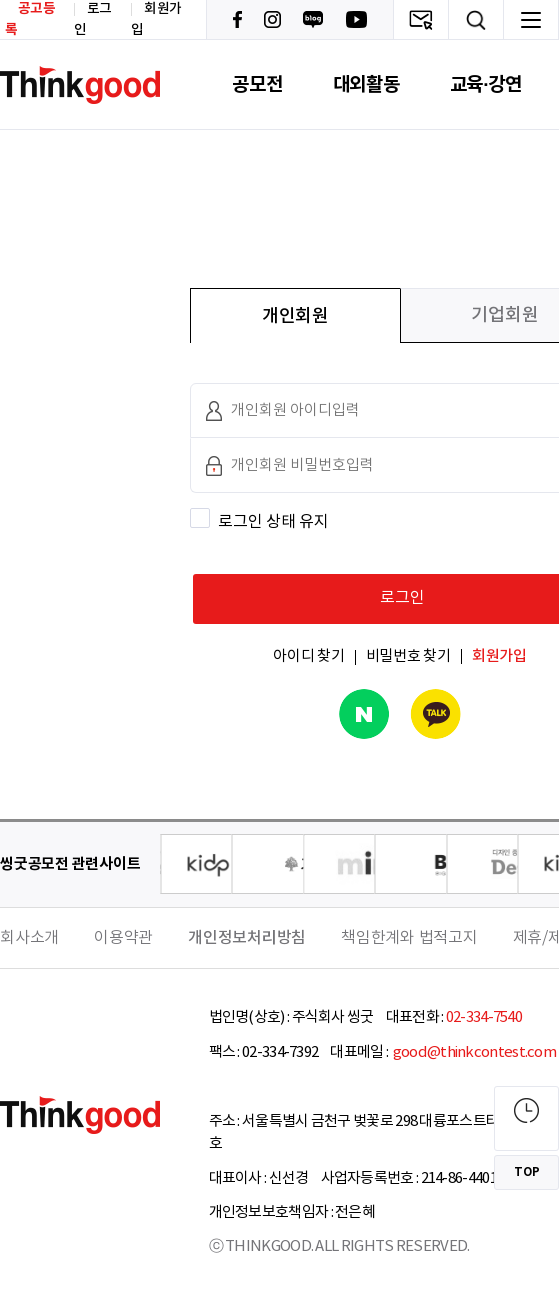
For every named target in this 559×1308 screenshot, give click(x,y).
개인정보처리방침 (247, 938)
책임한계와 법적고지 (409, 938)
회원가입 (499, 656)
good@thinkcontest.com (473, 1052)
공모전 (257, 84)
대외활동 (366, 84)
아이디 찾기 (309, 656)
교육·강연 (486, 84)
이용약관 (123, 938)
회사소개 (29, 938)
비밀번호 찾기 (408, 656)
